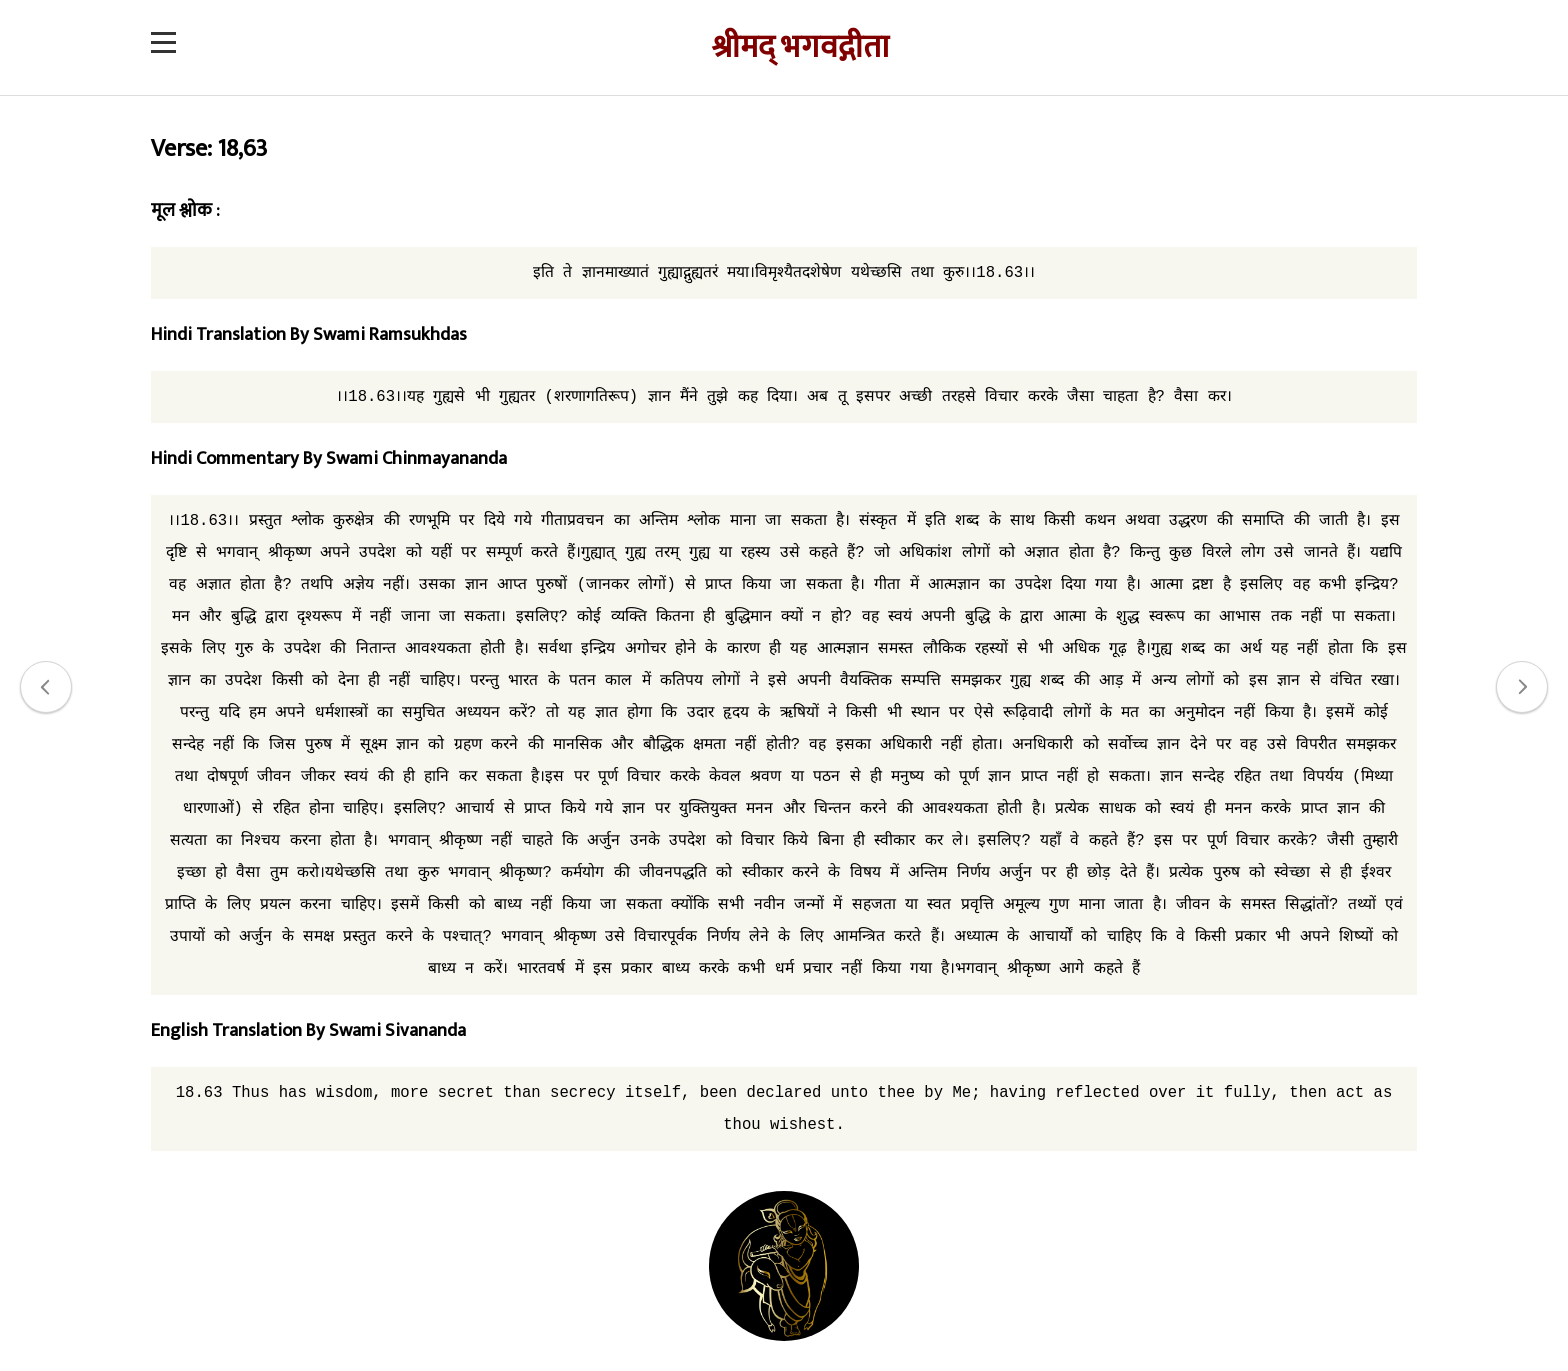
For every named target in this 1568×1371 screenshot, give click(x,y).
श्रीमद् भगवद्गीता (800, 47)
